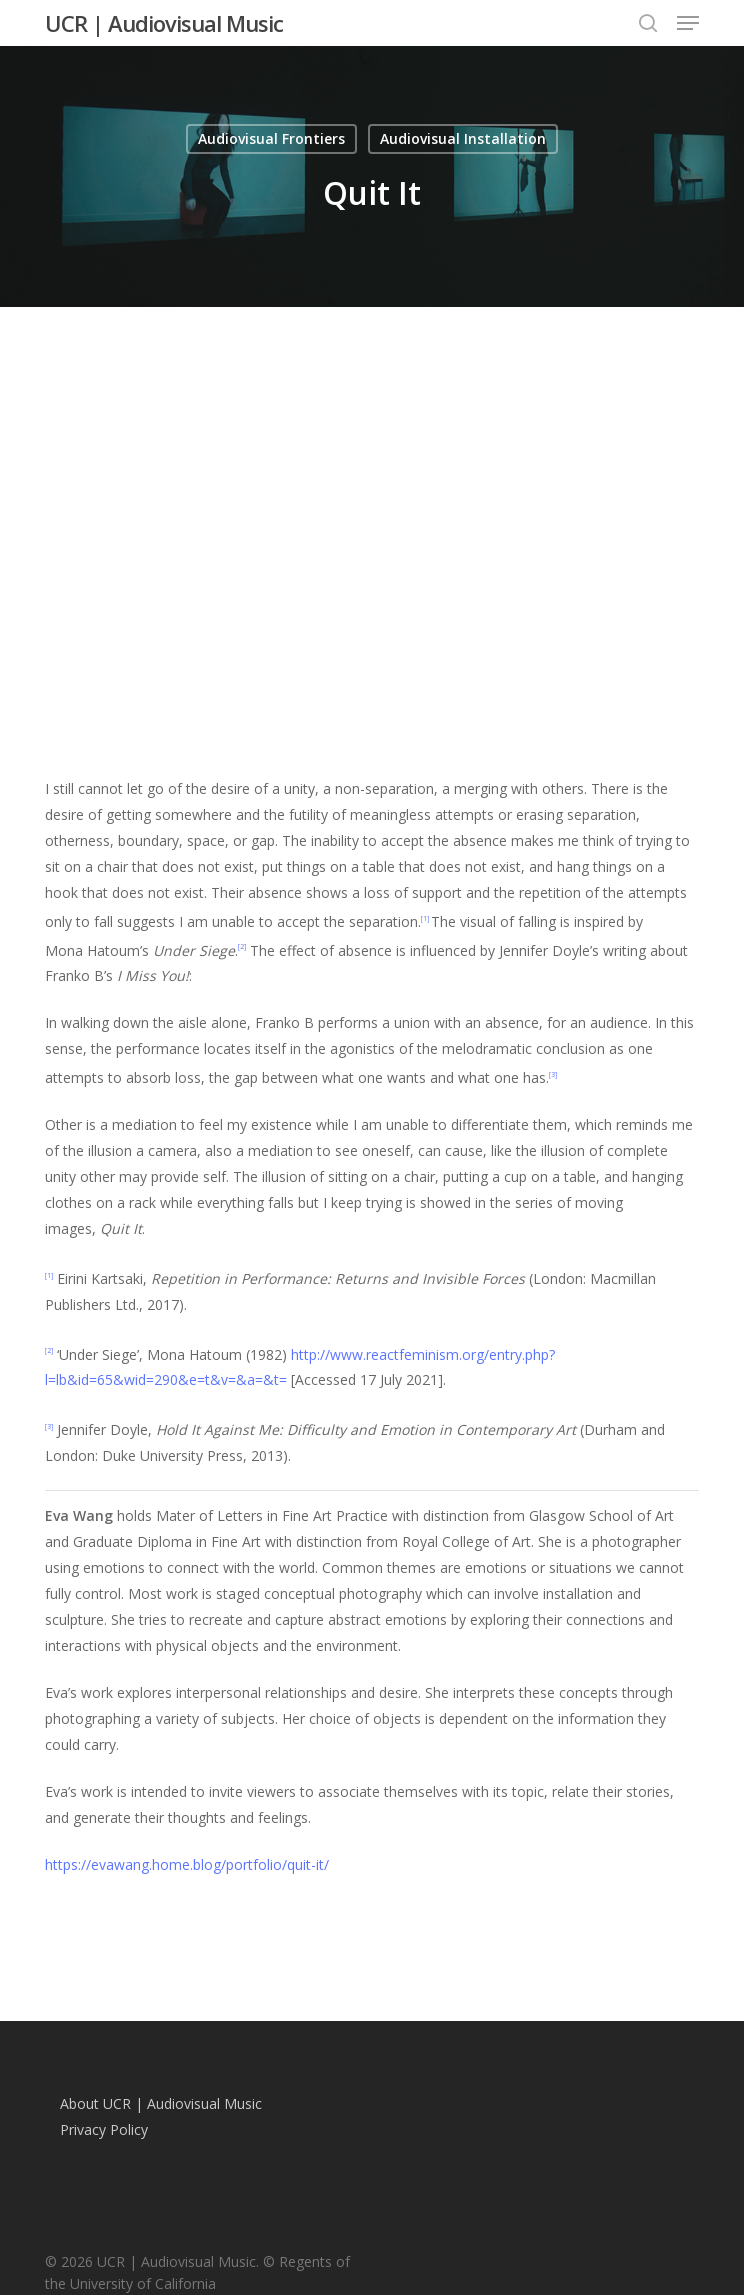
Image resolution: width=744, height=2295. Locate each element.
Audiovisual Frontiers (271, 138)
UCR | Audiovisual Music (164, 23)
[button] (688, 23)
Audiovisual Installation (463, 138)
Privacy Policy (104, 2129)
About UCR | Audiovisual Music (161, 2103)
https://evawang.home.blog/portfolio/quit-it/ (187, 1864)
